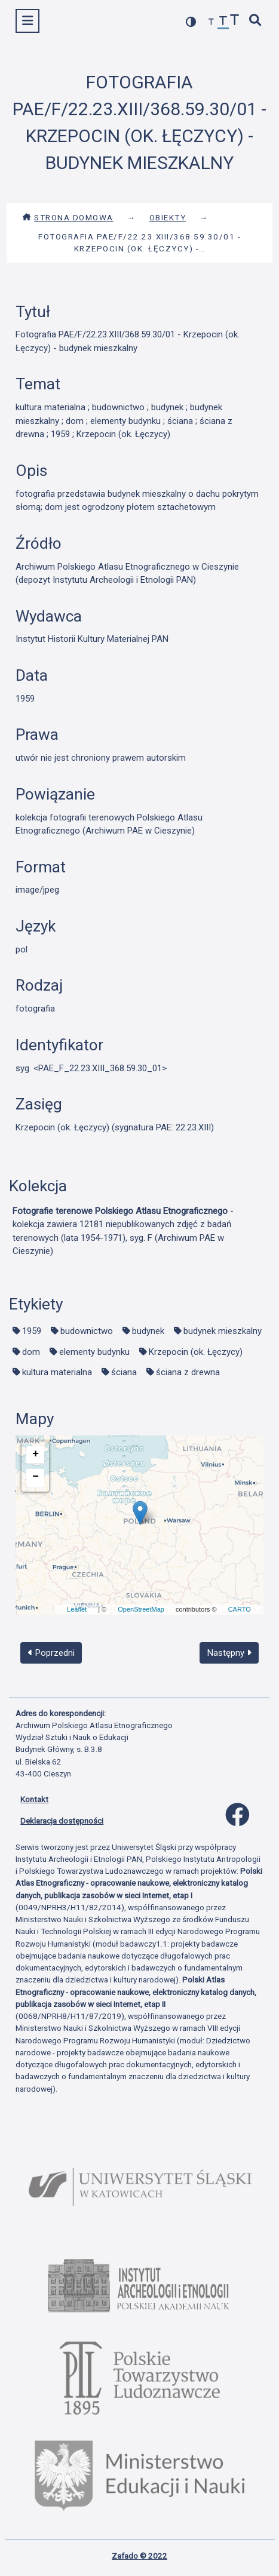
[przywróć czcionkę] (223, 22)
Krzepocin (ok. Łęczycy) (196, 1352)
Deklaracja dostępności (61, 1820)
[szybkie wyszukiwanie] (256, 21)
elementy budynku (94, 1352)
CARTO (239, 1609)
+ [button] (35, 1454)
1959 (31, 1331)
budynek (148, 1331)
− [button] (35, 1477)
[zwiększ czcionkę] (235, 21)
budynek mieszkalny (222, 1331)
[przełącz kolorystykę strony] (191, 22)
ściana (124, 1372)
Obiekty (167, 217)
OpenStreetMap (141, 1609)
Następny (229, 1652)
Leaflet (77, 1609)
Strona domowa (68, 217)
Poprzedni (51, 1652)
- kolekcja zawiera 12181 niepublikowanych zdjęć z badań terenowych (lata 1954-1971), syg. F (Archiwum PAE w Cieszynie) (123, 1231)
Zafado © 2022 (139, 2555)
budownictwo (86, 1331)
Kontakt (34, 1799)
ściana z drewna (188, 1372)
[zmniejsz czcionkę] (211, 22)
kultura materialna (57, 1372)
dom (31, 1352)
